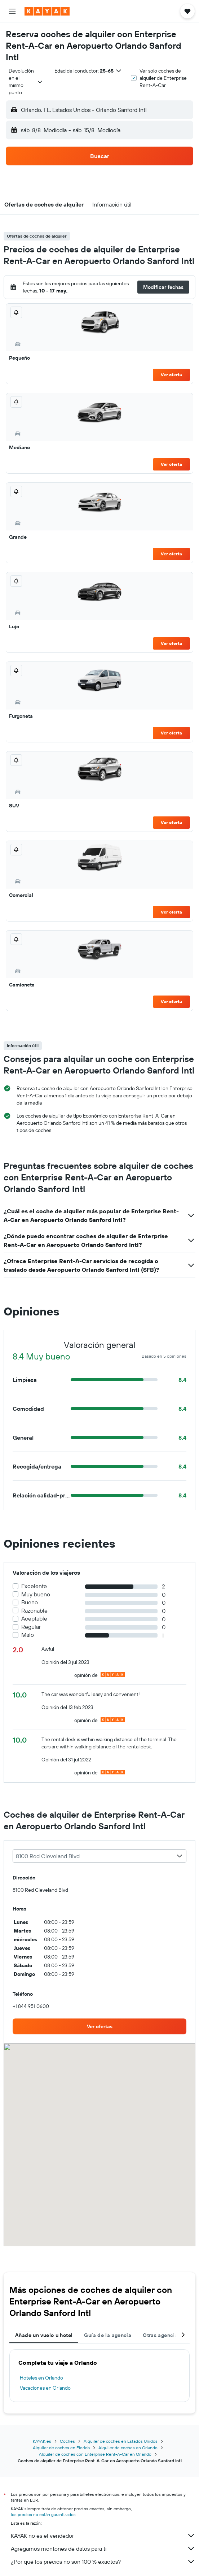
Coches (67, 2441)
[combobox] (26, 81)
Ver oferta (171, 374)
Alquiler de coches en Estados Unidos (121, 2441)
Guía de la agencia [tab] (107, 2335)
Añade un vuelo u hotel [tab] (43, 2335)
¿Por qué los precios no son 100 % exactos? (103, 2561)
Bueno (29, 1602)
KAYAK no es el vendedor (103, 2535)
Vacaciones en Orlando (45, 2388)
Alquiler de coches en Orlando (128, 2447)
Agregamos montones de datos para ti (103, 2548)
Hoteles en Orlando (41, 2378)
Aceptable (34, 1618)
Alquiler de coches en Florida (61, 2447)
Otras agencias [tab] (161, 2335)
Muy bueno (35, 1594)
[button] (12, 11)
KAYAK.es (42, 2441)
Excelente (34, 1586)
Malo (27, 1634)
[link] (99, 2026)
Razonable (34, 1610)
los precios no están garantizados (43, 2514)
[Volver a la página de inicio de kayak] (47, 11)
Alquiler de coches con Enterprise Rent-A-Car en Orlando (95, 2454)
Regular (31, 1626)
